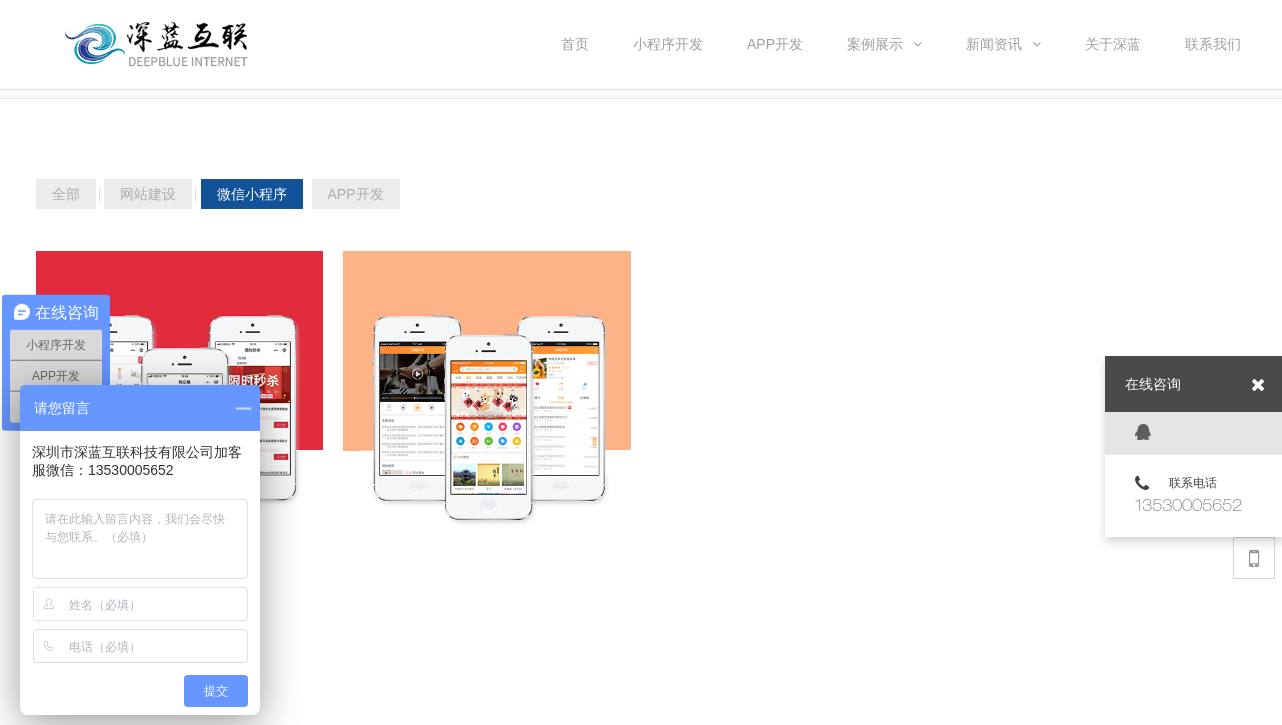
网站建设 (148, 194)
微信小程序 (252, 194)
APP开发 (356, 194)
